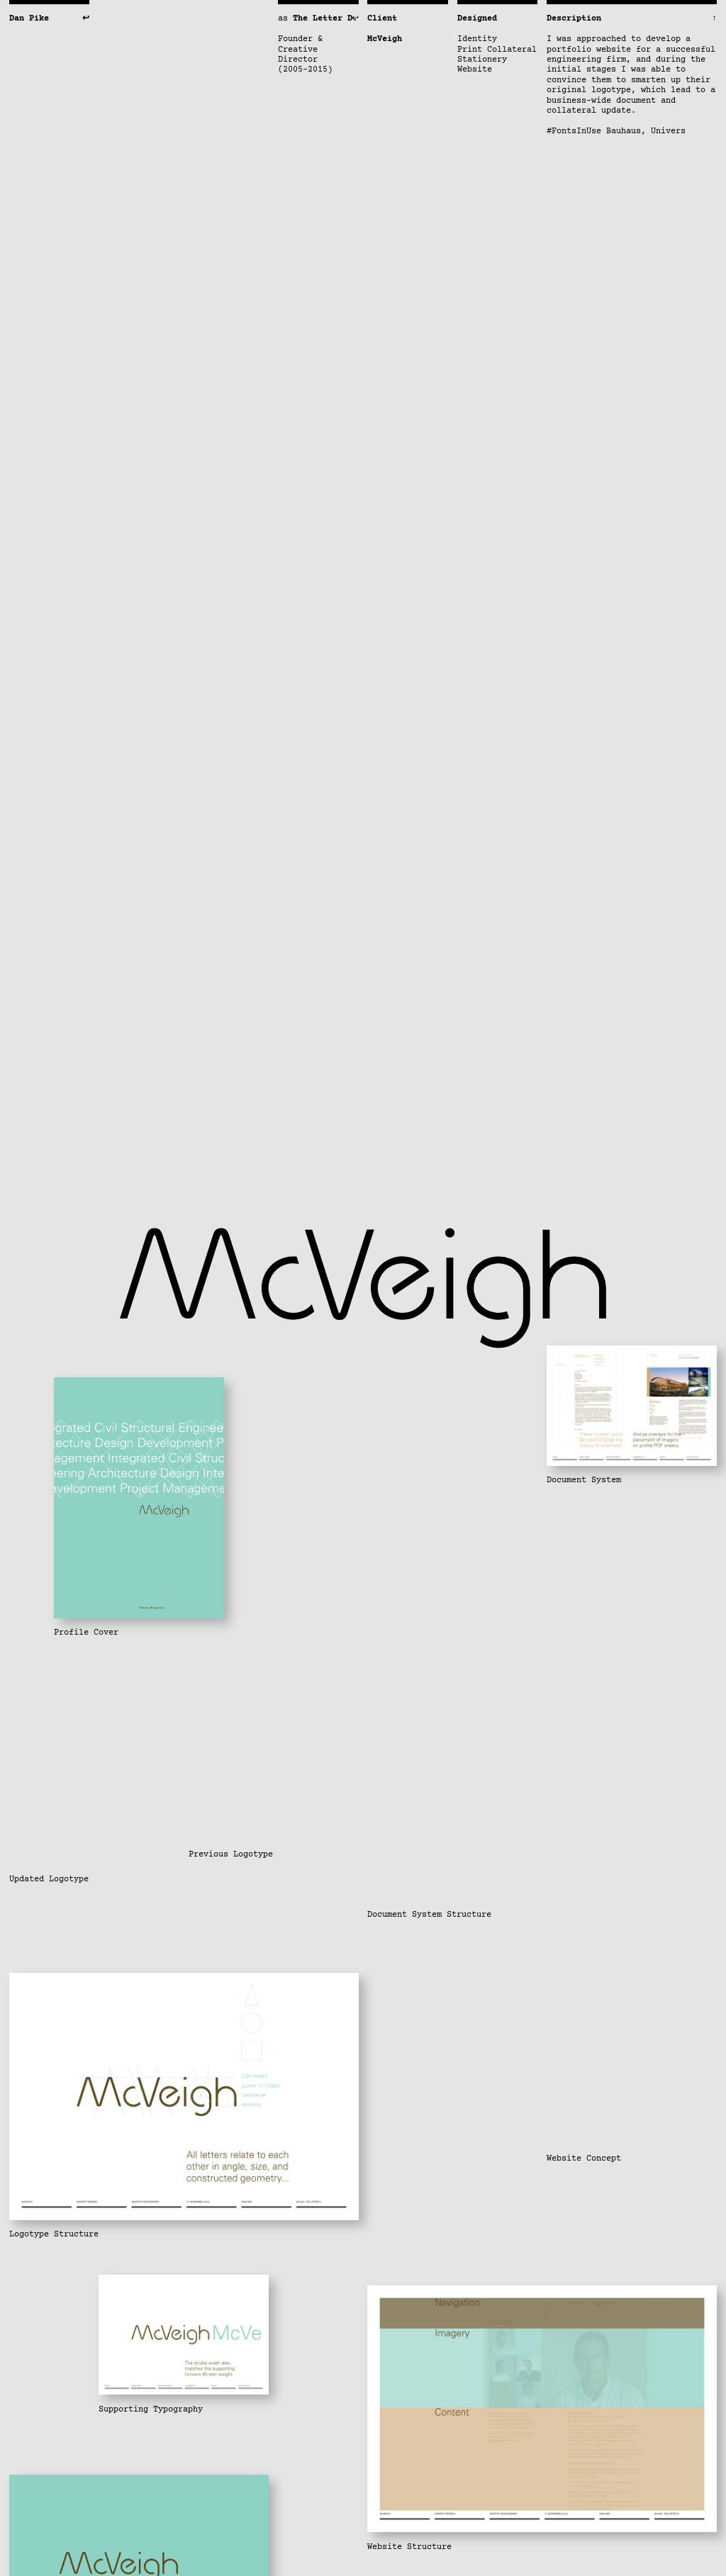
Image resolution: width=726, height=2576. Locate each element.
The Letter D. (325, 18)
